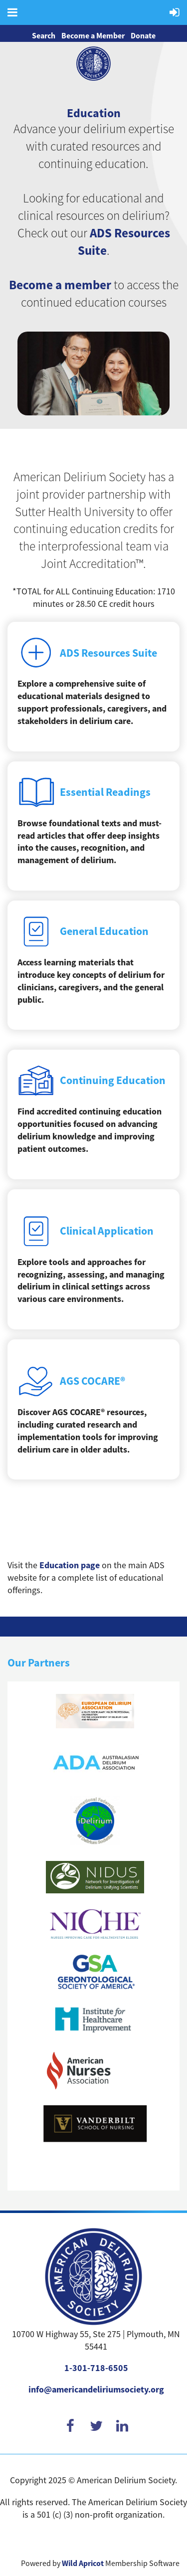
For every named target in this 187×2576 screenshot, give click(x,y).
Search (43, 35)
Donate (143, 35)
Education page (69, 1565)
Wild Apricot (83, 2563)
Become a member (60, 285)
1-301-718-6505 (96, 2368)
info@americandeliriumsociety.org (96, 2389)
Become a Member (93, 35)
